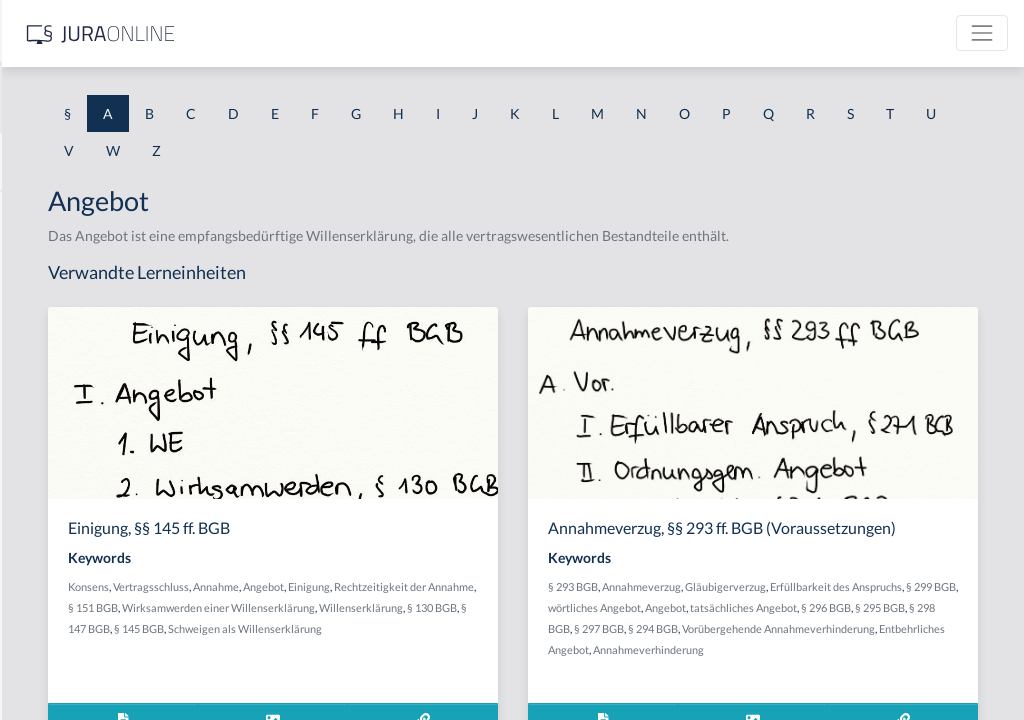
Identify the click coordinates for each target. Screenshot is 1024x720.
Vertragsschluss (438, 607)
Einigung (596, 607)
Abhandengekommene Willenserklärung (140, 482)
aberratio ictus (61, 257)
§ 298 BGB (758, 688)
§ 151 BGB (524, 628)
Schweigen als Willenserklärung (532, 670)
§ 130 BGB (583, 649)
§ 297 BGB (812, 688)
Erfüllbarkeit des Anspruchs (773, 646)
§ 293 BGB (732, 625)
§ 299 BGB (868, 646)
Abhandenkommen (75, 527)
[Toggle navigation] (982, 33)
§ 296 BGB (933, 667)
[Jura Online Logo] (419, 33)
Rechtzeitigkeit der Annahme (425, 628)
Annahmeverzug (800, 625)
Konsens (375, 607)
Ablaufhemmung (68, 662)
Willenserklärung (512, 649)
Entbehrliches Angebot (876, 709)
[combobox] (160, 97)
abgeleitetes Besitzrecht (89, 392)
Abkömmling (56, 617)
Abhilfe (39, 572)
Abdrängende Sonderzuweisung (114, 212)
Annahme (503, 607)
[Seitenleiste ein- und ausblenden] (288, 30)
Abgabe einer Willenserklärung (112, 302)
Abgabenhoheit (63, 347)
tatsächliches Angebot (850, 667)
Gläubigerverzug (884, 625)
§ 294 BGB (866, 688)
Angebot (550, 607)
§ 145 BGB (426, 670)
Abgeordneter (59, 437)
